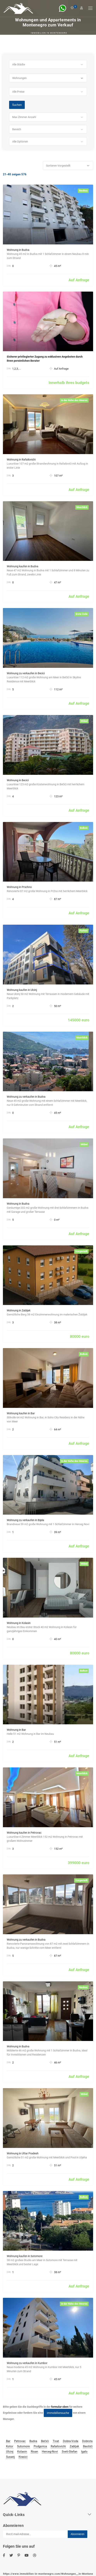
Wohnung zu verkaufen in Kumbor (27, 2363)
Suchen (17, 105)
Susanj (10, 2457)
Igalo (84, 2451)
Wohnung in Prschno (19, 887)
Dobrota (87, 2441)
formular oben (60, 2406)
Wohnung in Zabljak (18, 1310)
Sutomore (23, 2446)
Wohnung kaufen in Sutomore (24, 2256)
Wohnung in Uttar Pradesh (23, 2153)
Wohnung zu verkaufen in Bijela (25, 1520)
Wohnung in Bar (16, 1729)
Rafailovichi (58, 2446)
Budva (33, 2441)
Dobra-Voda (70, 2441)
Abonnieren (77, 2534)
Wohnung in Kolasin (19, 1623)
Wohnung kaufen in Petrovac (24, 1832)
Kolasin (22, 2451)
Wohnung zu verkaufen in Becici (26, 673)
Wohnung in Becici (18, 780)
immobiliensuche (58, 2413)
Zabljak (74, 2446)
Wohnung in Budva (18, 249)
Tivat (56, 2441)
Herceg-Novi (50, 2451)
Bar (8, 2441)
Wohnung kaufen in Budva (22, 566)
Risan (34, 2451)
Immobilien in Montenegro (49, 33)
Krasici (23, 2457)
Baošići (88, 2446)
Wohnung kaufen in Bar (21, 1413)
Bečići (45, 2441)
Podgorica (40, 2446)
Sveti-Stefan (69, 2451)
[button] (48, 64)
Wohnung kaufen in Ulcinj (22, 989)
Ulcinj (9, 2451)
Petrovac (20, 2441)
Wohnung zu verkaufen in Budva (26, 1096)
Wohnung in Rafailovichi (21, 459)
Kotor (9, 2446)
